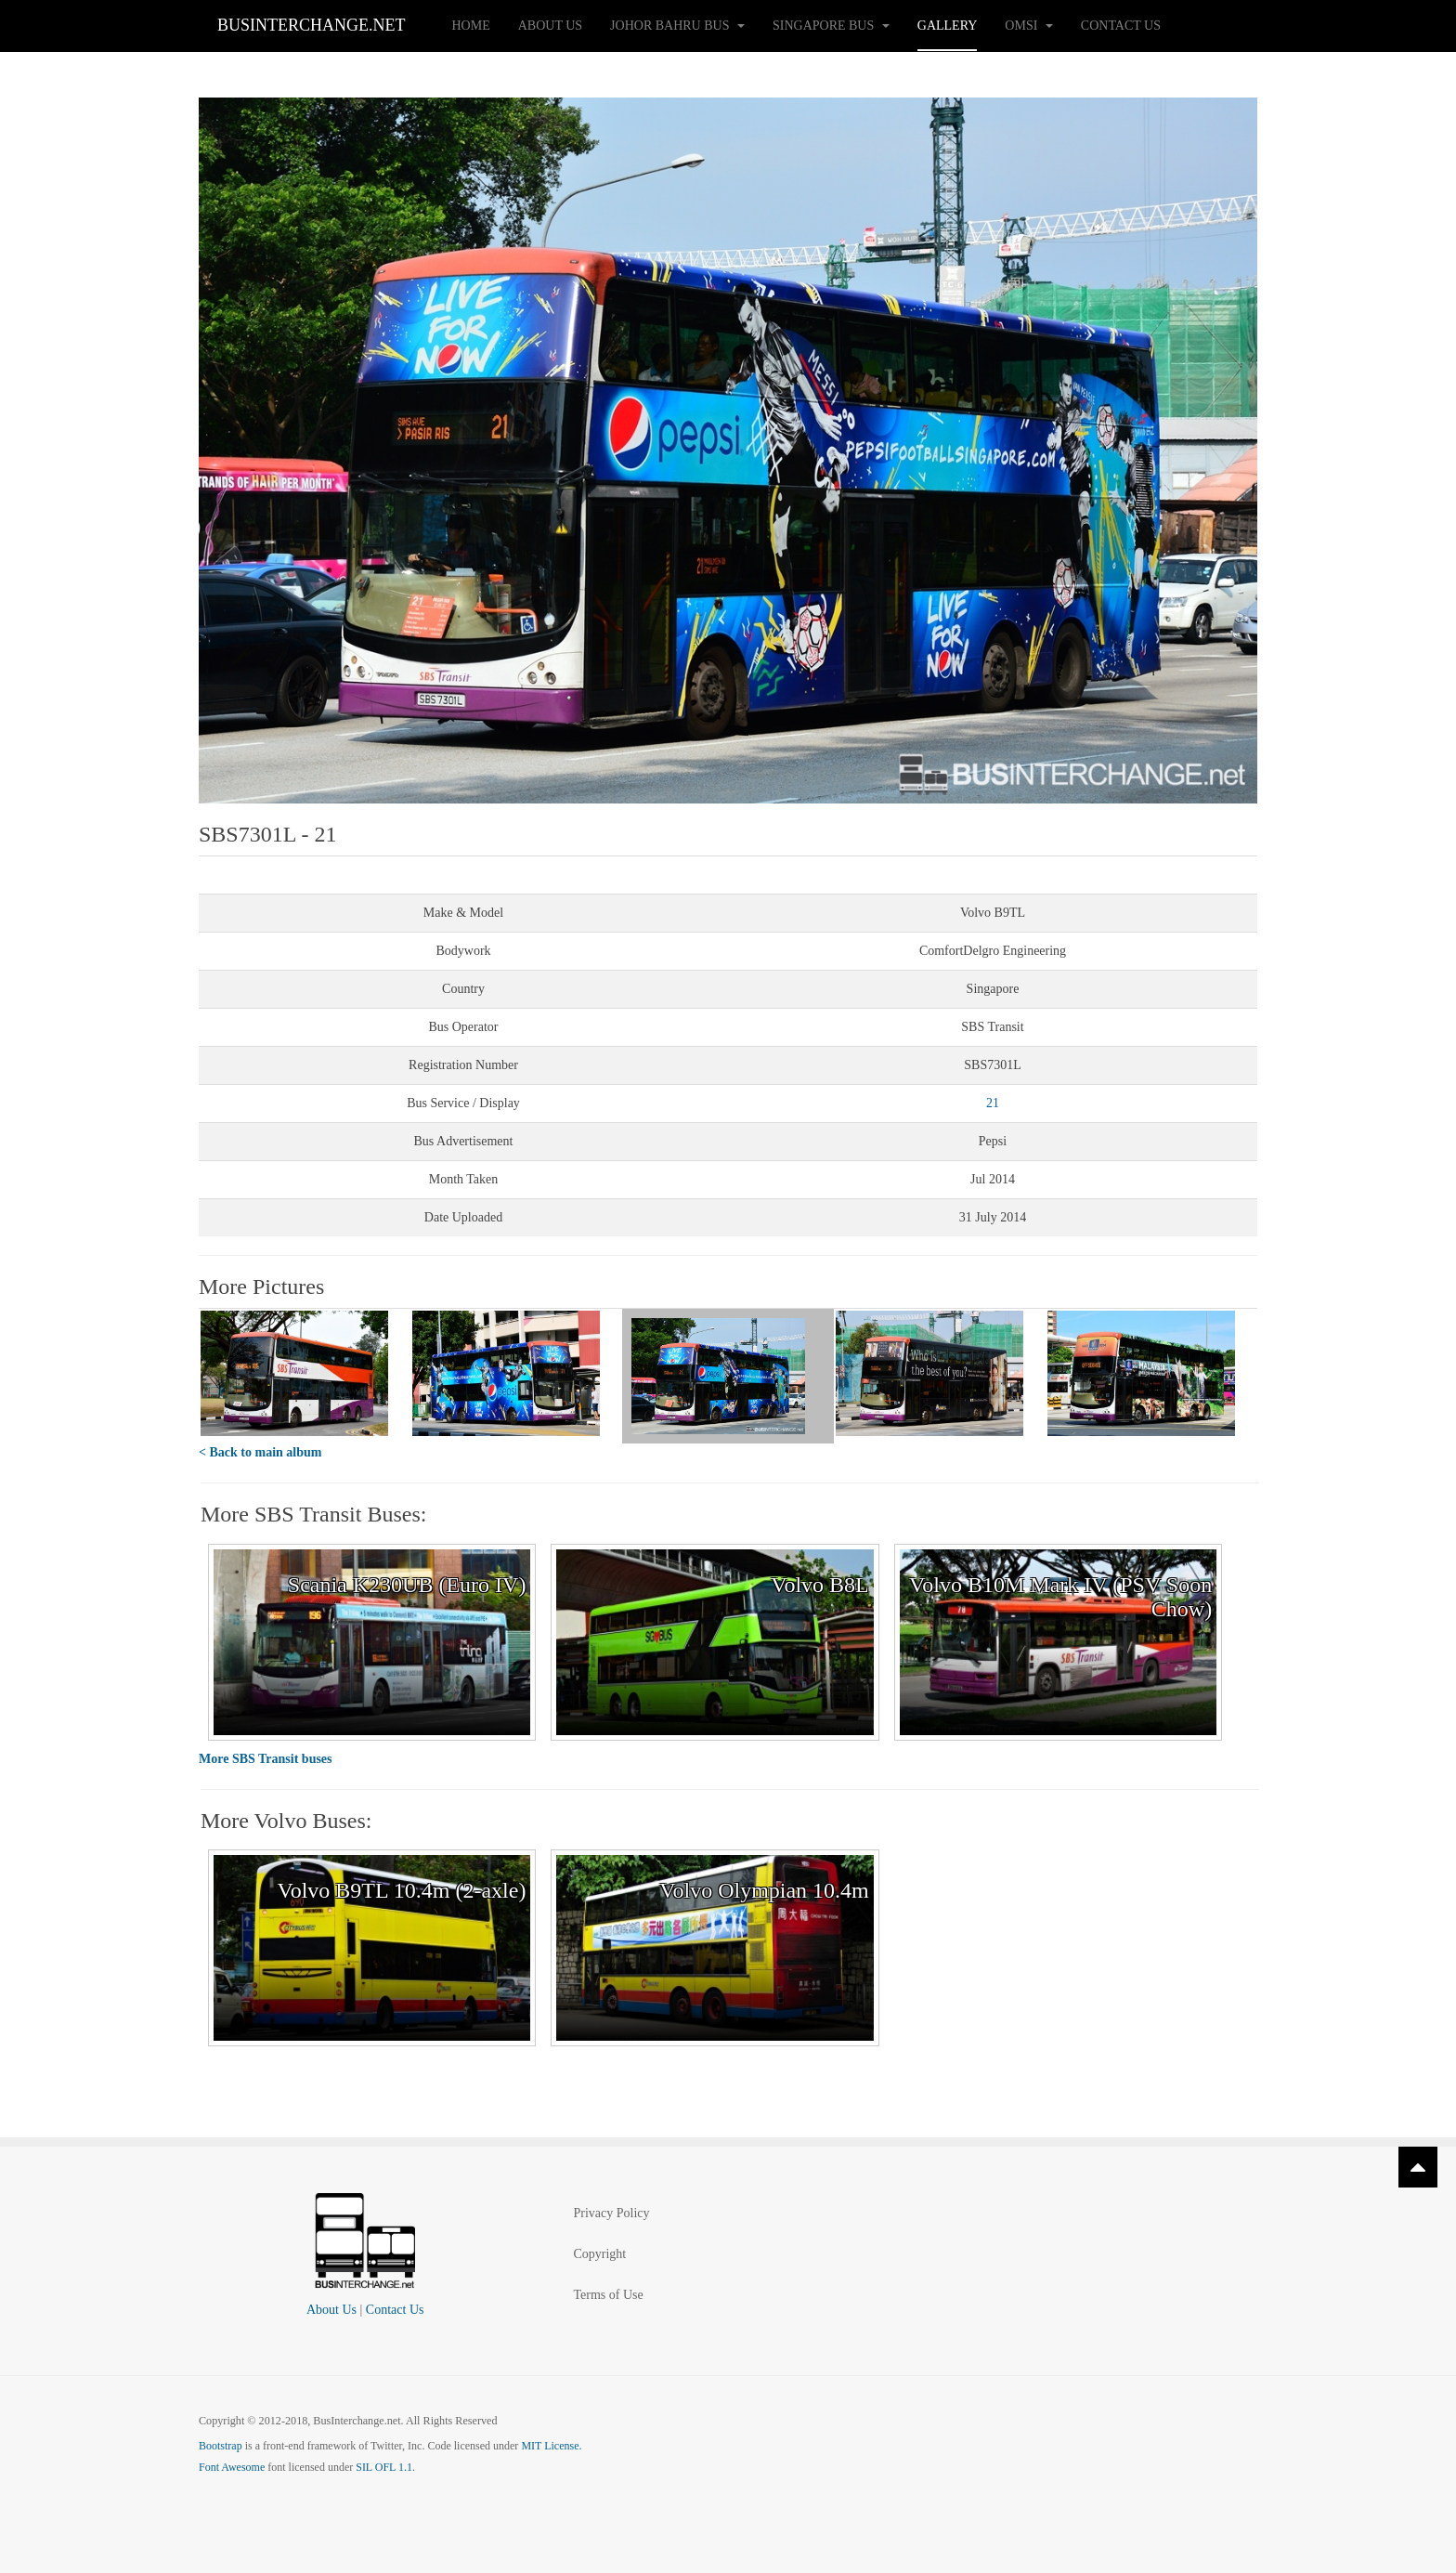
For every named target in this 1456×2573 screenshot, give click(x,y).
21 (992, 1103)
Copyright (599, 2254)
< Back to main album (260, 1452)
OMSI (1029, 26)
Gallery (947, 26)
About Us (550, 26)
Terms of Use (608, 2295)
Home (471, 26)
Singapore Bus (831, 26)
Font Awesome (232, 2467)
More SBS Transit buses (265, 1759)
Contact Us (1121, 26)
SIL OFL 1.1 (384, 2467)
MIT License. (551, 2445)
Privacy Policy (611, 2213)
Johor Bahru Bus (677, 26)
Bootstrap (220, 2445)
